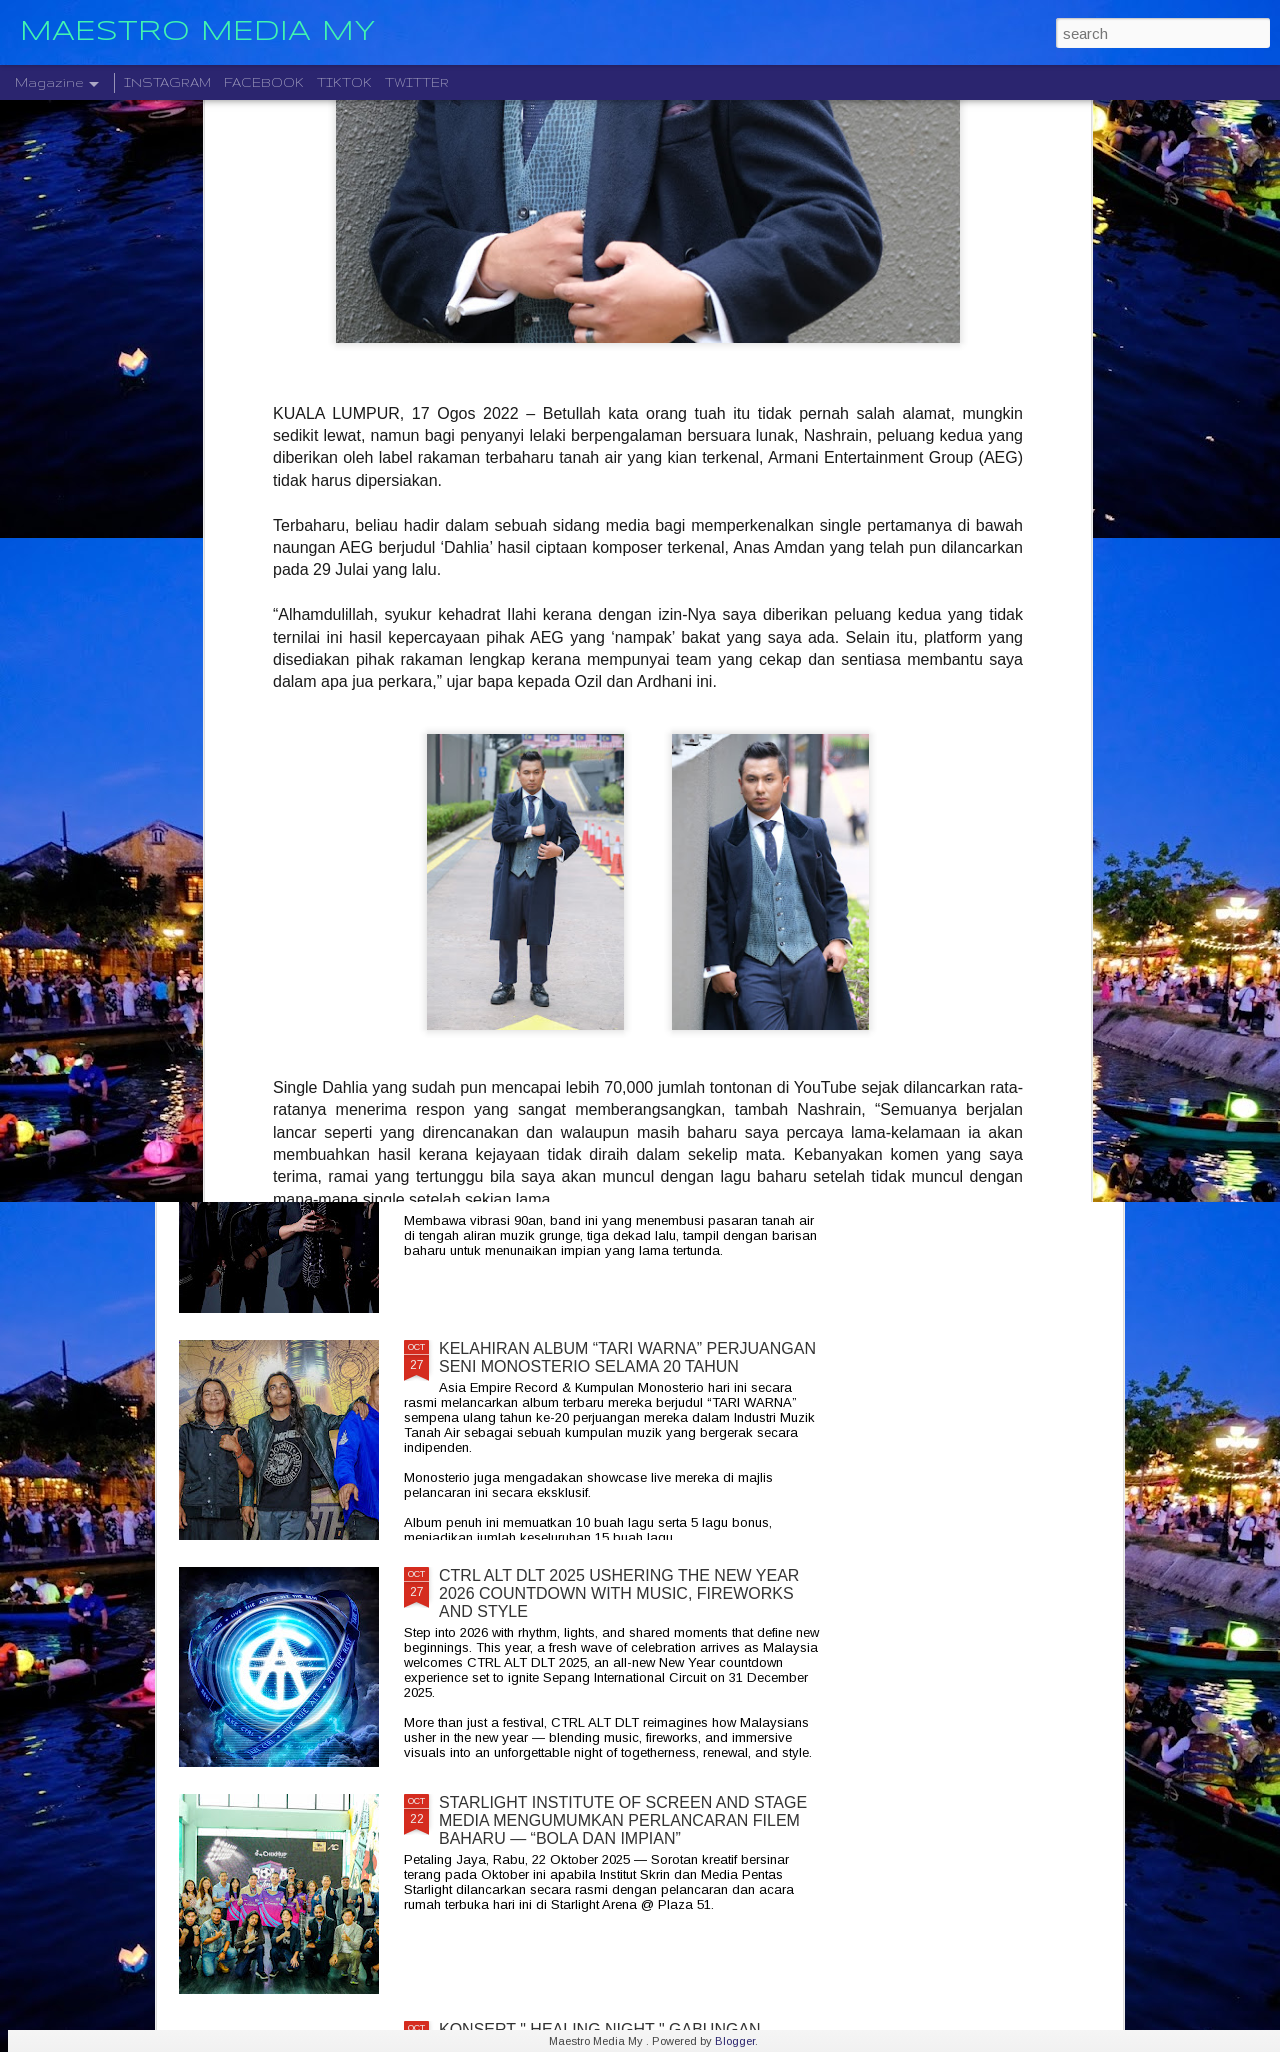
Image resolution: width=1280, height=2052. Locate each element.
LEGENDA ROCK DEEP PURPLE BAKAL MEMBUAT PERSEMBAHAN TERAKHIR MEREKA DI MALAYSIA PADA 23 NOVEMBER (630, 912)
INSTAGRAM (167, 82)
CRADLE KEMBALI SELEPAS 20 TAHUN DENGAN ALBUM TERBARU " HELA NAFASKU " (623, 1130)
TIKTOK (344, 82)
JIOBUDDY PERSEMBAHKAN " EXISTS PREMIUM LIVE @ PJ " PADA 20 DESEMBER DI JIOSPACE (292, 770)
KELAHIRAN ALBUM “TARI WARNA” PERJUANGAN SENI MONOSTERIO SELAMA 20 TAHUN (627, 1357)
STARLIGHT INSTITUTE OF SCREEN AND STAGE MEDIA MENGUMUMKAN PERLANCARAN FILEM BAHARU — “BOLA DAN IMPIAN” (623, 1820)
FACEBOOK (264, 82)
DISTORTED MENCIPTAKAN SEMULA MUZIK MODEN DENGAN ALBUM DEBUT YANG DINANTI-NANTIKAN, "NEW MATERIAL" (768, 779)
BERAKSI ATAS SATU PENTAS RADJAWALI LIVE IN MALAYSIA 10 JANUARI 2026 (1003, 752)
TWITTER (417, 82)
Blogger (735, 2041)
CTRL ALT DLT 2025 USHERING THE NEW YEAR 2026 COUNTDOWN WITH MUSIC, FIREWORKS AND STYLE (619, 1593)
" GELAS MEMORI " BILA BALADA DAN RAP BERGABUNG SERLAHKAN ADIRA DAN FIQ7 (525, 761)
